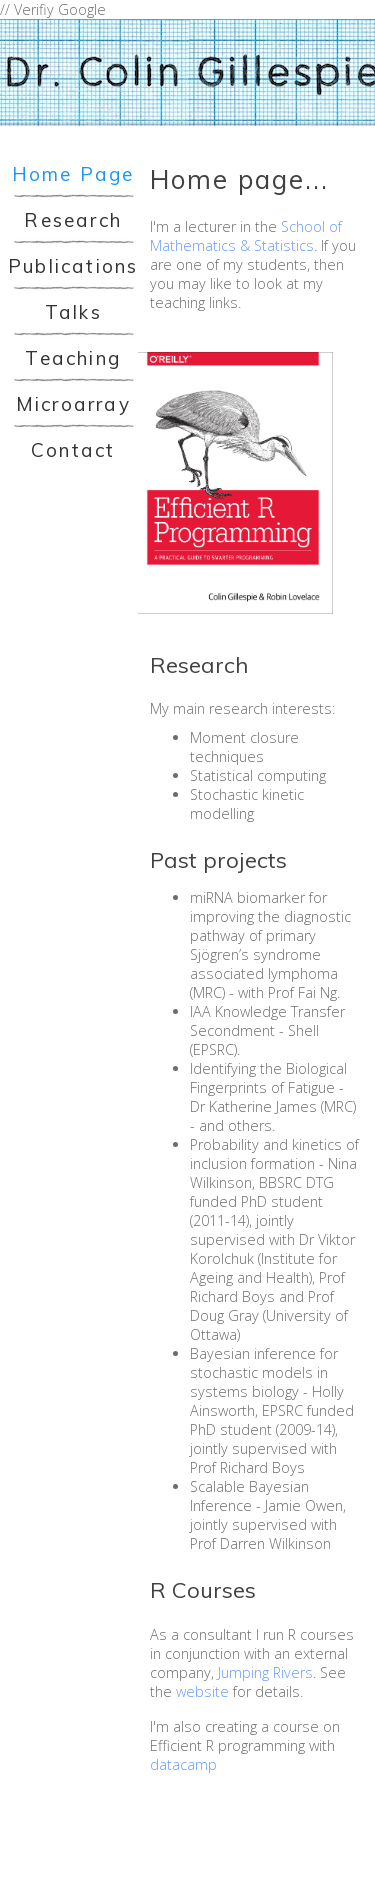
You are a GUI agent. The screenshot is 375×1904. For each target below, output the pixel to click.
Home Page (73, 174)
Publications (73, 266)
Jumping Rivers (265, 1672)
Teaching (73, 358)
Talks (73, 312)
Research (73, 220)
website (202, 1691)
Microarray (73, 404)
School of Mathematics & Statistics (246, 236)
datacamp (183, 1764)
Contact (73, 450)
